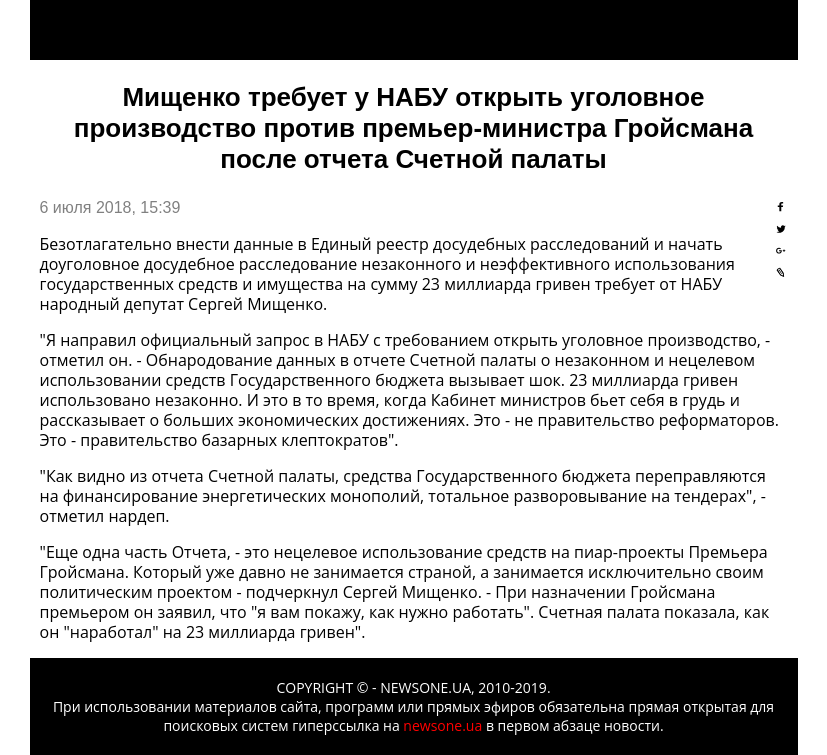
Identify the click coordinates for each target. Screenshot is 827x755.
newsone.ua (442, 725)
